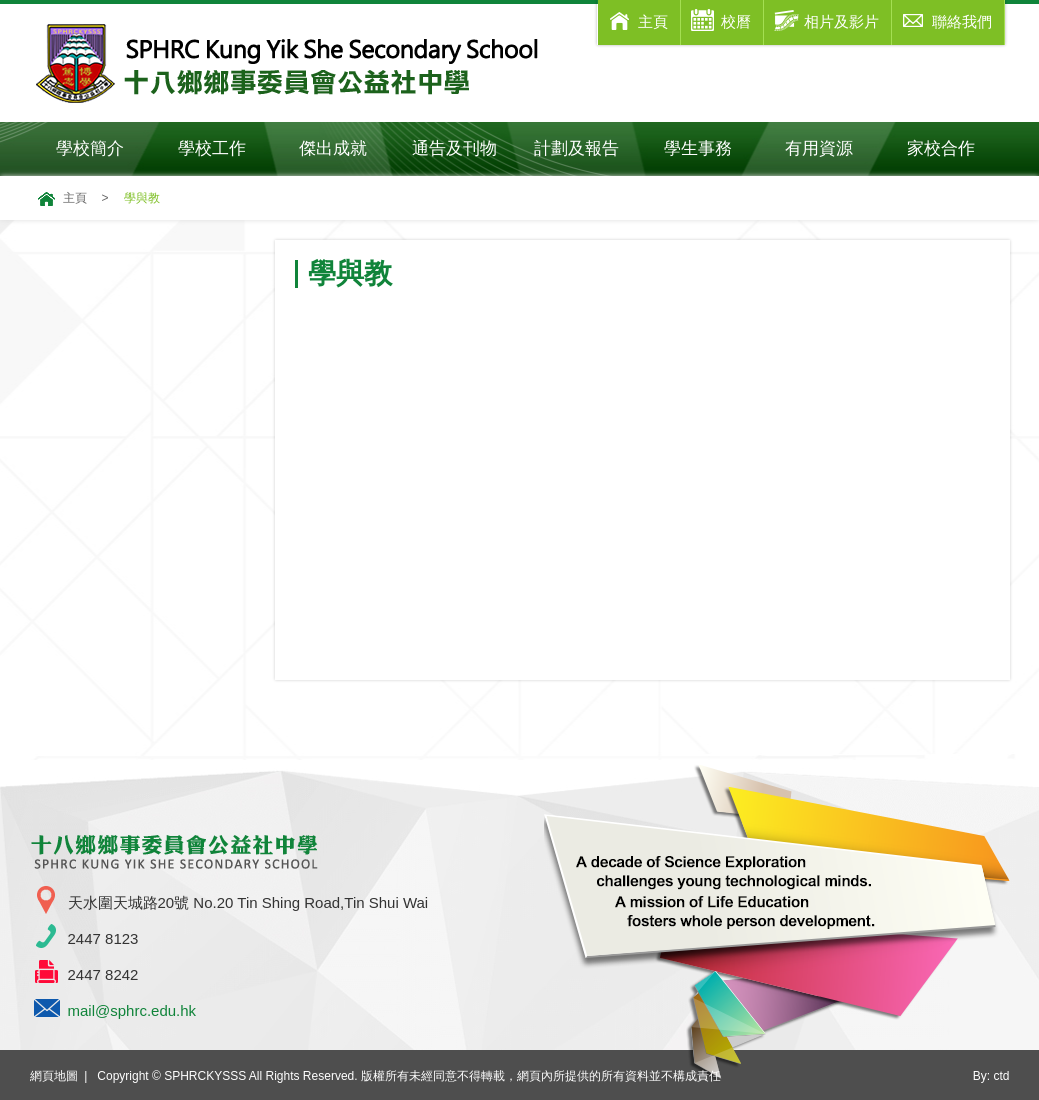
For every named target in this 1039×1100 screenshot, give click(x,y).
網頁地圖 (54, 1076)
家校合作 (954, 148)
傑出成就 (346, 148)
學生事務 (711, 148)
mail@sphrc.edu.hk (132, 1010)
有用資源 (832, 148)
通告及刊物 (463, 148)
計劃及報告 (576, 148)
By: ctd (991, 1076)
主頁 (75, 198)
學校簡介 (103, 148)
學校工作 (225, 148)
